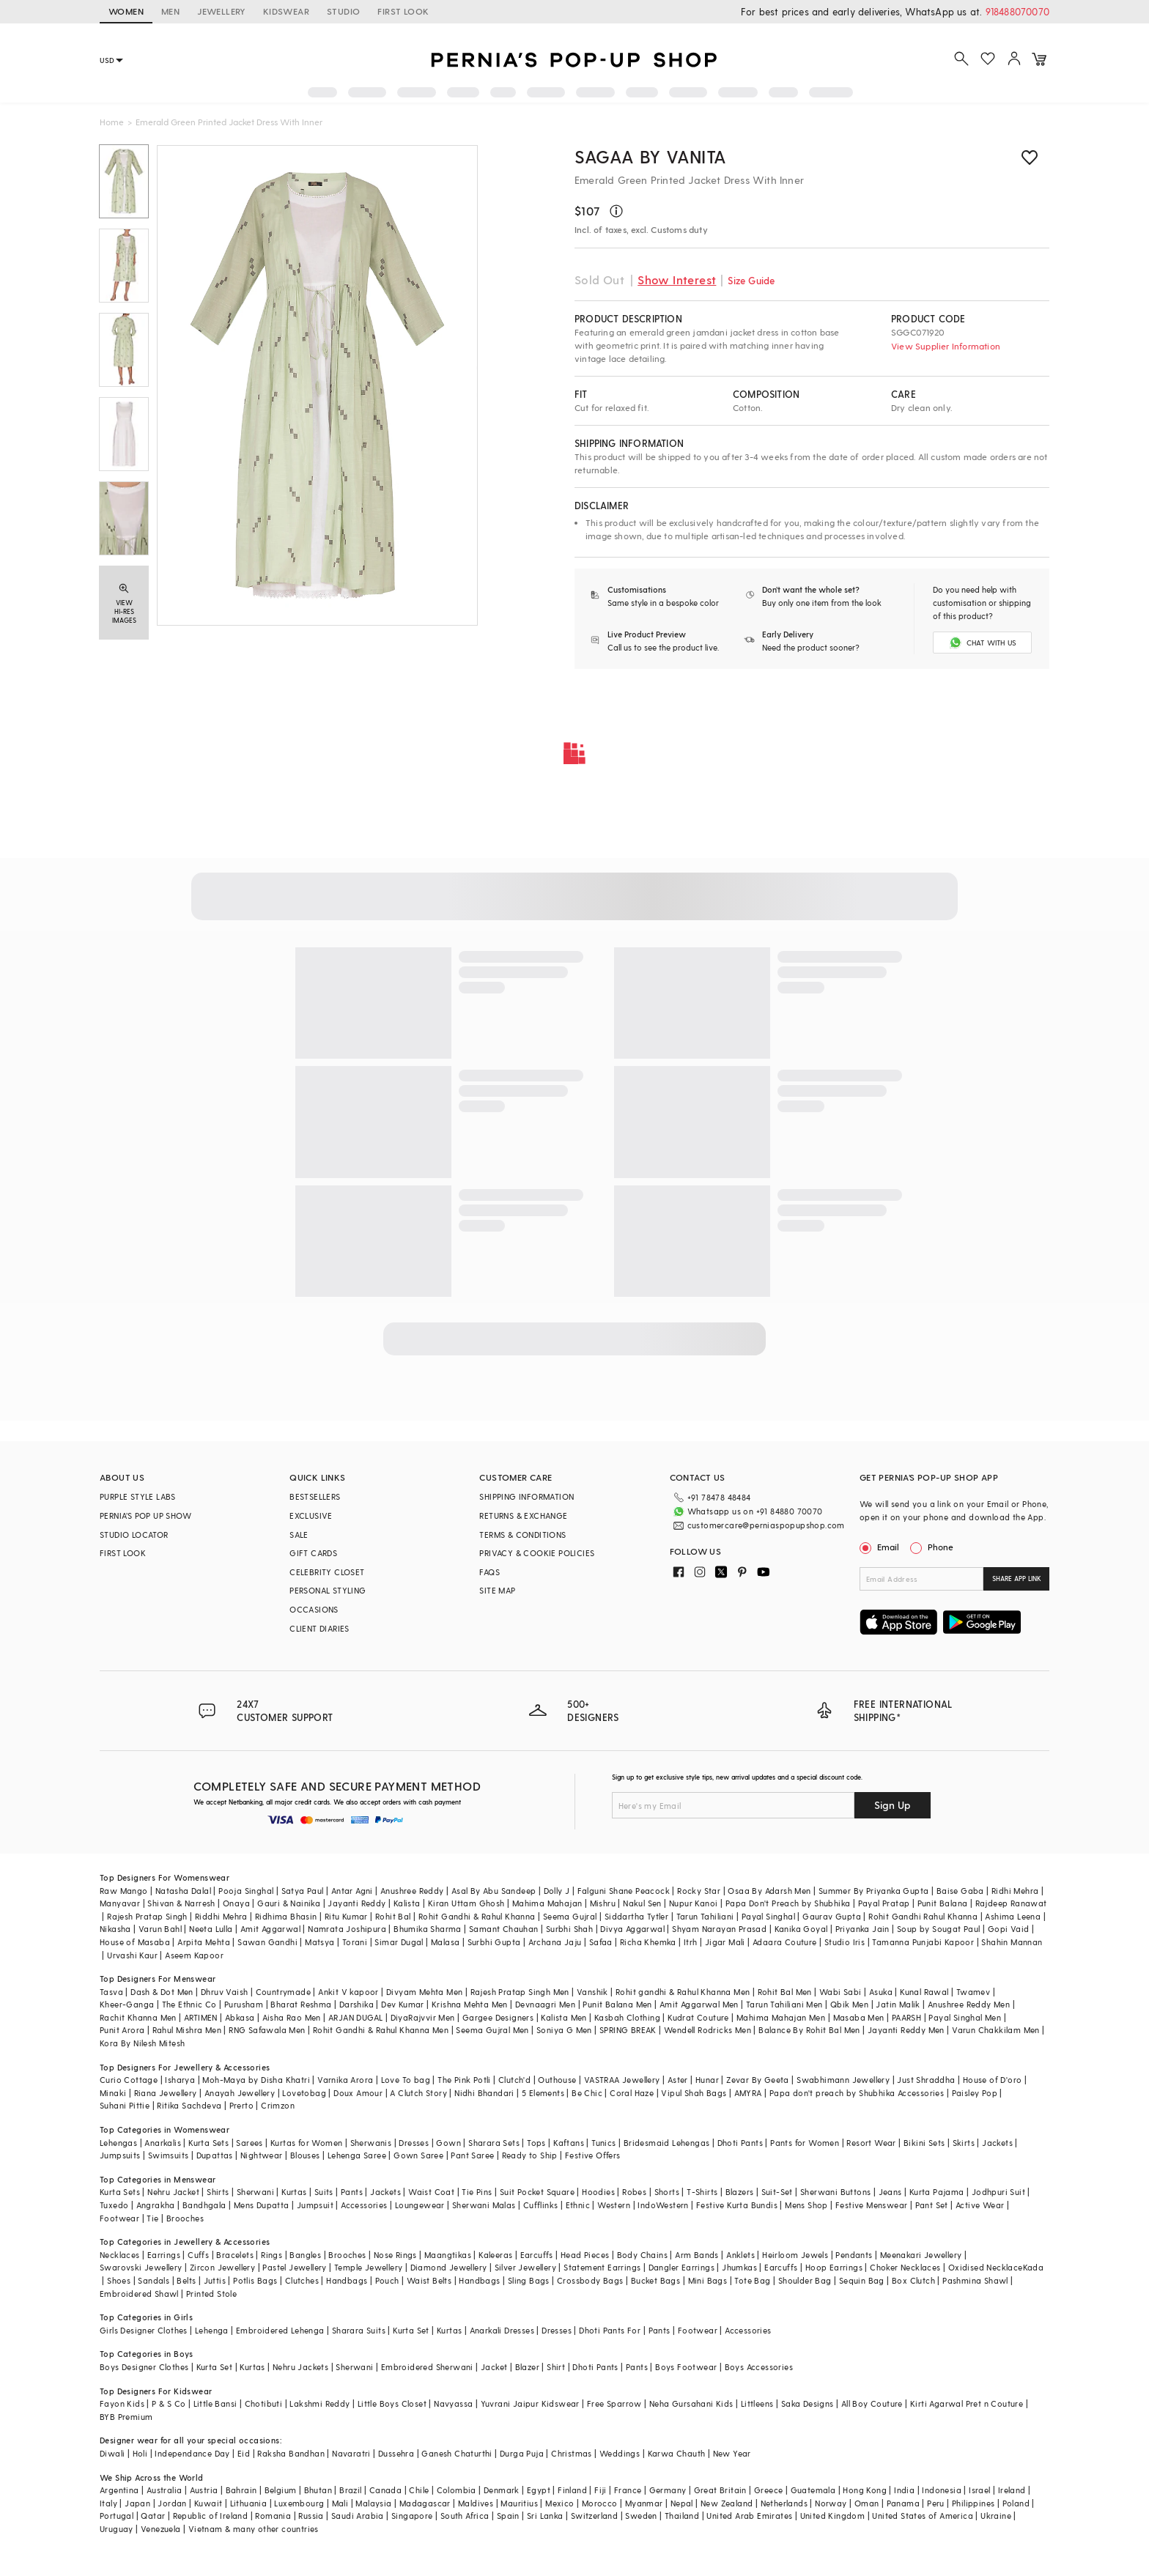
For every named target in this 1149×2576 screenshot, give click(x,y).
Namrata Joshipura (347, 1928)
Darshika (356, 2004)
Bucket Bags (655, 2280)
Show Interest (677, 279)
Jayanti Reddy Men (906, 2030)
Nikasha (115, 1928)
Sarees (249, 2142)
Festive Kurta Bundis (736, 2205)
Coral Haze (632, 2093)
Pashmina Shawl (975, 2280)
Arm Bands (697, 2254)
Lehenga (212, 2330)
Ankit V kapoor (348, 1991)
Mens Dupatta (261, 2205)
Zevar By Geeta (757, 2079)
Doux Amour (358, 2093)
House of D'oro (992, 2079)
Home (112, 121)
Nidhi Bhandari (484, 2093)
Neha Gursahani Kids (691, 2403)
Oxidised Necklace (985, 2267)
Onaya (236, 1903)
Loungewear (420, 2205)
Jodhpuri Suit (998, 2191)
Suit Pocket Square (537, 2191)
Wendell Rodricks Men (707, 2030)
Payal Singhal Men (964, 2017)
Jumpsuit (315, 2205)
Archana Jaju (555, 1942)
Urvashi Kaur (132, 1955)
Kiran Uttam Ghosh (466, 1903)
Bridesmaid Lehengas (667, 2142)
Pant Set (931, 2205)
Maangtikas (447, 2254)
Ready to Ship (530, 2155)
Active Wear (980, 2205)
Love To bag (405, 2079)
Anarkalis (162, 2142)
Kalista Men (563, 2017)
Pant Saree (472, 2155)
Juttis (215, 2280)
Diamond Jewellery (448, 2267)
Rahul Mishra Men (186, 2030)
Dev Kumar (402, 2004)
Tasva (111, 1991)
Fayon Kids (122, 2403)
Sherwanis (371, 2142)
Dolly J (557, 1890)
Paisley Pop (974, 2093)
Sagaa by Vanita (650, 156)
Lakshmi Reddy (319, 2403)
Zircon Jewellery (222, 2267)
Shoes (118, 2280)
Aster (678, 2079)
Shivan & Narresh (181, 1903)
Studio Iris (844, 1942)
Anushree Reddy (412, 1890)
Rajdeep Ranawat (1011, 1903)
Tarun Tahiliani (705, 1916)
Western (613, 2205)
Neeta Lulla (210, 1928)
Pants (352, 2191)
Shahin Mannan (1011, 1942)
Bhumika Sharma (428, 1928)
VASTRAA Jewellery (622, 2079)
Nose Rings (395, 2254)
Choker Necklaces (905, 2267)
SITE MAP (497, 1590)
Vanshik (592, 1991)
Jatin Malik (898, 2004)
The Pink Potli (464, 2079)
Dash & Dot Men (161, 1991)
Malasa (445, 1942)
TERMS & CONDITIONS (522, 1534)
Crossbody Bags (590, 2280)
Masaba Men (858, 2017)
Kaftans (568, 2142)
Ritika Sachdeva (189, 2105)
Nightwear (261, 2155)
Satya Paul (302, 1890)
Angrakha (155, 2205)
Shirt (556, 2367)
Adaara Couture (785, 1942)
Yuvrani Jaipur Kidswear (530, 2403)
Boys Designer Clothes (144, 2367)
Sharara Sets (494, 2142)
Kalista (407, 1903)
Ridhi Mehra (1014, 1890)
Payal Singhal (768, 1916)
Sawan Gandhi (267, 1942)
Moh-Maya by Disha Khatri (256, 2079)
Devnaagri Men (545, 2004)
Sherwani (255, 2191)
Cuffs (198, 2254)
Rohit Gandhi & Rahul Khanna (477, 1916)
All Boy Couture (872, 2403)
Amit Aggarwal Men (699, 2004)
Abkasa (239, 2017)
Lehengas (118, 2142)
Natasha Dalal (183, 1890)
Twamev (973, 1991)
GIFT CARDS (313, 1553)
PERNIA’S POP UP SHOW (145, 1515)
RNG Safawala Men (267, 2030)
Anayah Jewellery (239, 2093)
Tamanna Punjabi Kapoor (923, 1942)
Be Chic (587, 2093)
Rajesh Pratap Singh (147, 1916)
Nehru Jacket (173, 2191)
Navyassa (453, 2403)
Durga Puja (522, 2453)
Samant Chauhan (504, 1928)
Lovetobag (304, 2093)
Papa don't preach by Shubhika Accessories (856, 2093)
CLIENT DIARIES (319, 1628)
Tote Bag (752, 2280)
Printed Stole (211, 2293)
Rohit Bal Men (785, 1991)
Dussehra (396, 2453)
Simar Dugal (398, 1942)
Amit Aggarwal (270, 1928)
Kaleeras (495, 2254)
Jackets (997, 2142)
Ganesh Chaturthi (456, 2453)
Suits (323, 2191)
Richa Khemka (648, 1942)
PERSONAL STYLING (327, 1590)
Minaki (113, 2093)
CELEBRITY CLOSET (326, 1572)
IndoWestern (663, 2205)
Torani (354, 1942)
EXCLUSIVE (311, 1515)
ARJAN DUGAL (355, 2017)
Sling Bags (529, 2280)
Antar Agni (352, 1890)
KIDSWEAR (286, 11)
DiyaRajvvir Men (423, 2017)
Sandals (153, 2280)
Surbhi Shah (569, 1928)
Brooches (185, 2218)
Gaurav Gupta (831, 1916)
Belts (186, 2280)
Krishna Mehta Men (470, 2004)
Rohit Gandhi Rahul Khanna (923, 1916)
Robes (634, 2191)
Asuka (881, 1991)
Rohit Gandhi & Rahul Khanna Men (380, 2030)
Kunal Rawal (924, 1991)
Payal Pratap (884, 1903)
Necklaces (120, 2254)
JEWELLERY (221, 11)
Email (880, 1546)
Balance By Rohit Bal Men (809, 2030)
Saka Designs (807, 2403)
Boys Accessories (759, 2367)
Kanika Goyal (801, 1928)
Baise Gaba (960, 1890)
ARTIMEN (201, 2017)
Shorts (666, 2191)
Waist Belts (429, 2280)
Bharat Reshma (300, 2004)
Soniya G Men (564, 2030)
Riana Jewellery (165, 2093)
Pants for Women (804, 2142)
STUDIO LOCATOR (134, 1534)
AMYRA (748, 2093)
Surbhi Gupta (494, 1942)
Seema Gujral (570, 1916)
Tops (536, 2142)
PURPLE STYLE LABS (138, 1496)
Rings (271, 2254)
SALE (299, 1534)
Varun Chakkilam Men (996, 2030)
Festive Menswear (871, 2205)
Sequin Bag (861, 2280)
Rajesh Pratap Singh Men (519, 1991)
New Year (732, 2453)
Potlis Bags (255, 2280)
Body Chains (642, 2254)
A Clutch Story (418, 2093)
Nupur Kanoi (693, 1903)
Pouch (387, 2280)
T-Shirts (702, 2191)
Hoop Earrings (833, 2267)
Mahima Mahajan (547, 1903)
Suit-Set (777, 2191)
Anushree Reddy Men (969, 2004)
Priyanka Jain (862, 1928)
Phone (939, 1546)
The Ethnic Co (189, 2004)
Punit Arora (122, 2030)
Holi (140, 2453)
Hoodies (598, 2191)
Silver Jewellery (525, 2267)
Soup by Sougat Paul (938, 1928)
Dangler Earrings (681, 2267)
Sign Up (892, 1805)
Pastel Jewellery (294, 2267)
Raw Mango (124, 1890)
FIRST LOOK (403, 11)
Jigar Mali (725, 1942)
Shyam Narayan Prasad (719, 1928)
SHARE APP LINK (1016, 1578)
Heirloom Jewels (795, 2254)
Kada (1033, 2267)
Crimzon (278, 2105)
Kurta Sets (208, 2142)
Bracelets (235, 2254)
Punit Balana (942, 1903)
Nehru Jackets (300, 2367)
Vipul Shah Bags (693, 2093)
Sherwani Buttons (835, 2191)
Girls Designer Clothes (144, 2330)
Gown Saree (418, 2155)
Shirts (218, 2191)
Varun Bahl (160, 1928)
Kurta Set (411, 2330)
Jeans (890, 2191)
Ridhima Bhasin (286, 1916)
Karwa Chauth (677, 2453)
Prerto (241, 2105)
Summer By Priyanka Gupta (874, 1890)
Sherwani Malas (484, 2205)
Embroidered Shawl (139, 2293)
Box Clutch (913, 2280)
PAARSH (906, 2017)
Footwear (119, 2218)
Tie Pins (477, 2191)
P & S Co (168, 2403)
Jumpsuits (120, 2155)
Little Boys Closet (392, 2403)
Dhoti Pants (740, 2142)
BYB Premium (126, 2416)
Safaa (601, 1942)
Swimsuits (168, 2155)
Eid (243, 2453)
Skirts (964, 2142)
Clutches (302, 2280)
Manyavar (120, 1903)
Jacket (494, 2367)
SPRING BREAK (628, 2030)
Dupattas (214, 2155)
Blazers (739, 2191)
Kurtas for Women (306, 2142)
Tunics (603, 2142)
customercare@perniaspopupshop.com (766, 1525)
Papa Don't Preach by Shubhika (788, 1903)
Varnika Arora (345, 2079)
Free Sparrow (614, 2403)
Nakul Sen (642, 1903)
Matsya (319, 1942)
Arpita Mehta (203, 1942)
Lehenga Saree (357, 2155)
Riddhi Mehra (221, 1916)
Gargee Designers (497, 2017)
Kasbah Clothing (627, 2017)
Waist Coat (431, 2191)
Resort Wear (870, 2142)
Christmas (571, 2453)
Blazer (527, 2367)
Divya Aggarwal (632, 1928)
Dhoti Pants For (609, 2330)
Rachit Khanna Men (138, 2017)
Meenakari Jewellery (921, 2254)
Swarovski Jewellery (141, 2267)
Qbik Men (849, 2004)
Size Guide (751, 280)
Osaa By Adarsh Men (769, 1890)
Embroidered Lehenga (280, 2330)
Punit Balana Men (617, 2004)
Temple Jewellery (368, 2267)
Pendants (853, 2254)
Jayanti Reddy (356, 1903)
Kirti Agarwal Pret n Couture (966, 2403)
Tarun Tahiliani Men (784, 2004)
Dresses (414, 2142)
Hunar (707, 2079)
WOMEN (126, 11)
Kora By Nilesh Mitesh (142, 2043)
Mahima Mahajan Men (780, 2017)
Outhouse (557, 2079)
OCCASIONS (314, 1609)
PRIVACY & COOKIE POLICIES (536, 1553)
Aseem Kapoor (194, 1955)
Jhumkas (739, 2267)
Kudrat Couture (698, 2017)
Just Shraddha (926, 2079)
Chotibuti (264, 2403)
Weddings (619, 2453)
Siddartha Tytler (636, 1916)
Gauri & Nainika (288, 1903)
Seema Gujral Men (492, 2030)
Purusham (243, 2004)
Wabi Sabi (840, 1991)
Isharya (180, 2079)
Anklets (740, 2254)
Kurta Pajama (936, 2191)
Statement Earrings (602, 2267)
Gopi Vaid (1009, 1928)
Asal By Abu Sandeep (493, 1890)
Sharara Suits (358, 2330)
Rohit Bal (393, 1916)
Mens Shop (806, 2205)
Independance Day (192, 2453)
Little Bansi (215, 2403)
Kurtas (293, 2191)
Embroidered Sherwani (427, 2367)
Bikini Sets (924, 2142)
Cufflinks (540, 2205)
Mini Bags (708, 2280)
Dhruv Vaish (224, 1991)
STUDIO (343, 11)
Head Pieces (585, 2254)
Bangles (305, 2254)
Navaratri (351, 2453)
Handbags (346, 2280)
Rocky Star (698, 1890)
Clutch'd (514, 2079)
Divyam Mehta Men (424, 1991)
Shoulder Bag (805, 2280)
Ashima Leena (1013, 1916)
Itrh (691, 1942)
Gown (448, 2142)
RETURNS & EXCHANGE (523, 1515)
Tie (152, 2218)
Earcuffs (536, 2254)
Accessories (364, 2205)
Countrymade (283, 1991)
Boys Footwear (686, 2367)
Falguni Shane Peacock (623, 1890)
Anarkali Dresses (502, 2330)
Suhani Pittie (124, 2105)
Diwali (112, 2453)
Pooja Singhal (245, 1890)
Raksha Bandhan (291, 2453)
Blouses (305, 2155)
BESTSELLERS (314, 1496)
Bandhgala (204, 2205)
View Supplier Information (945, 346)
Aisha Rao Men (291, 2017)
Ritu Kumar (346, 1916)
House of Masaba (135, 1942)
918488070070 (1017, 11)
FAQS (489, 1572)
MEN (170, 11)
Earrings (163, 2254)
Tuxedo (114, 2205)
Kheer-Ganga (127, 2004)
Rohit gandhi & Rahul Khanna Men (683, 1991)
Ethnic (578, 2205)
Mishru (603, 1903)
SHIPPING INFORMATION (526, 1496)
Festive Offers (593, 2155)
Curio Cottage (129, 2079)
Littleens (757, 2403)
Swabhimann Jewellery (843, 2079)
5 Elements (543, 2093)
